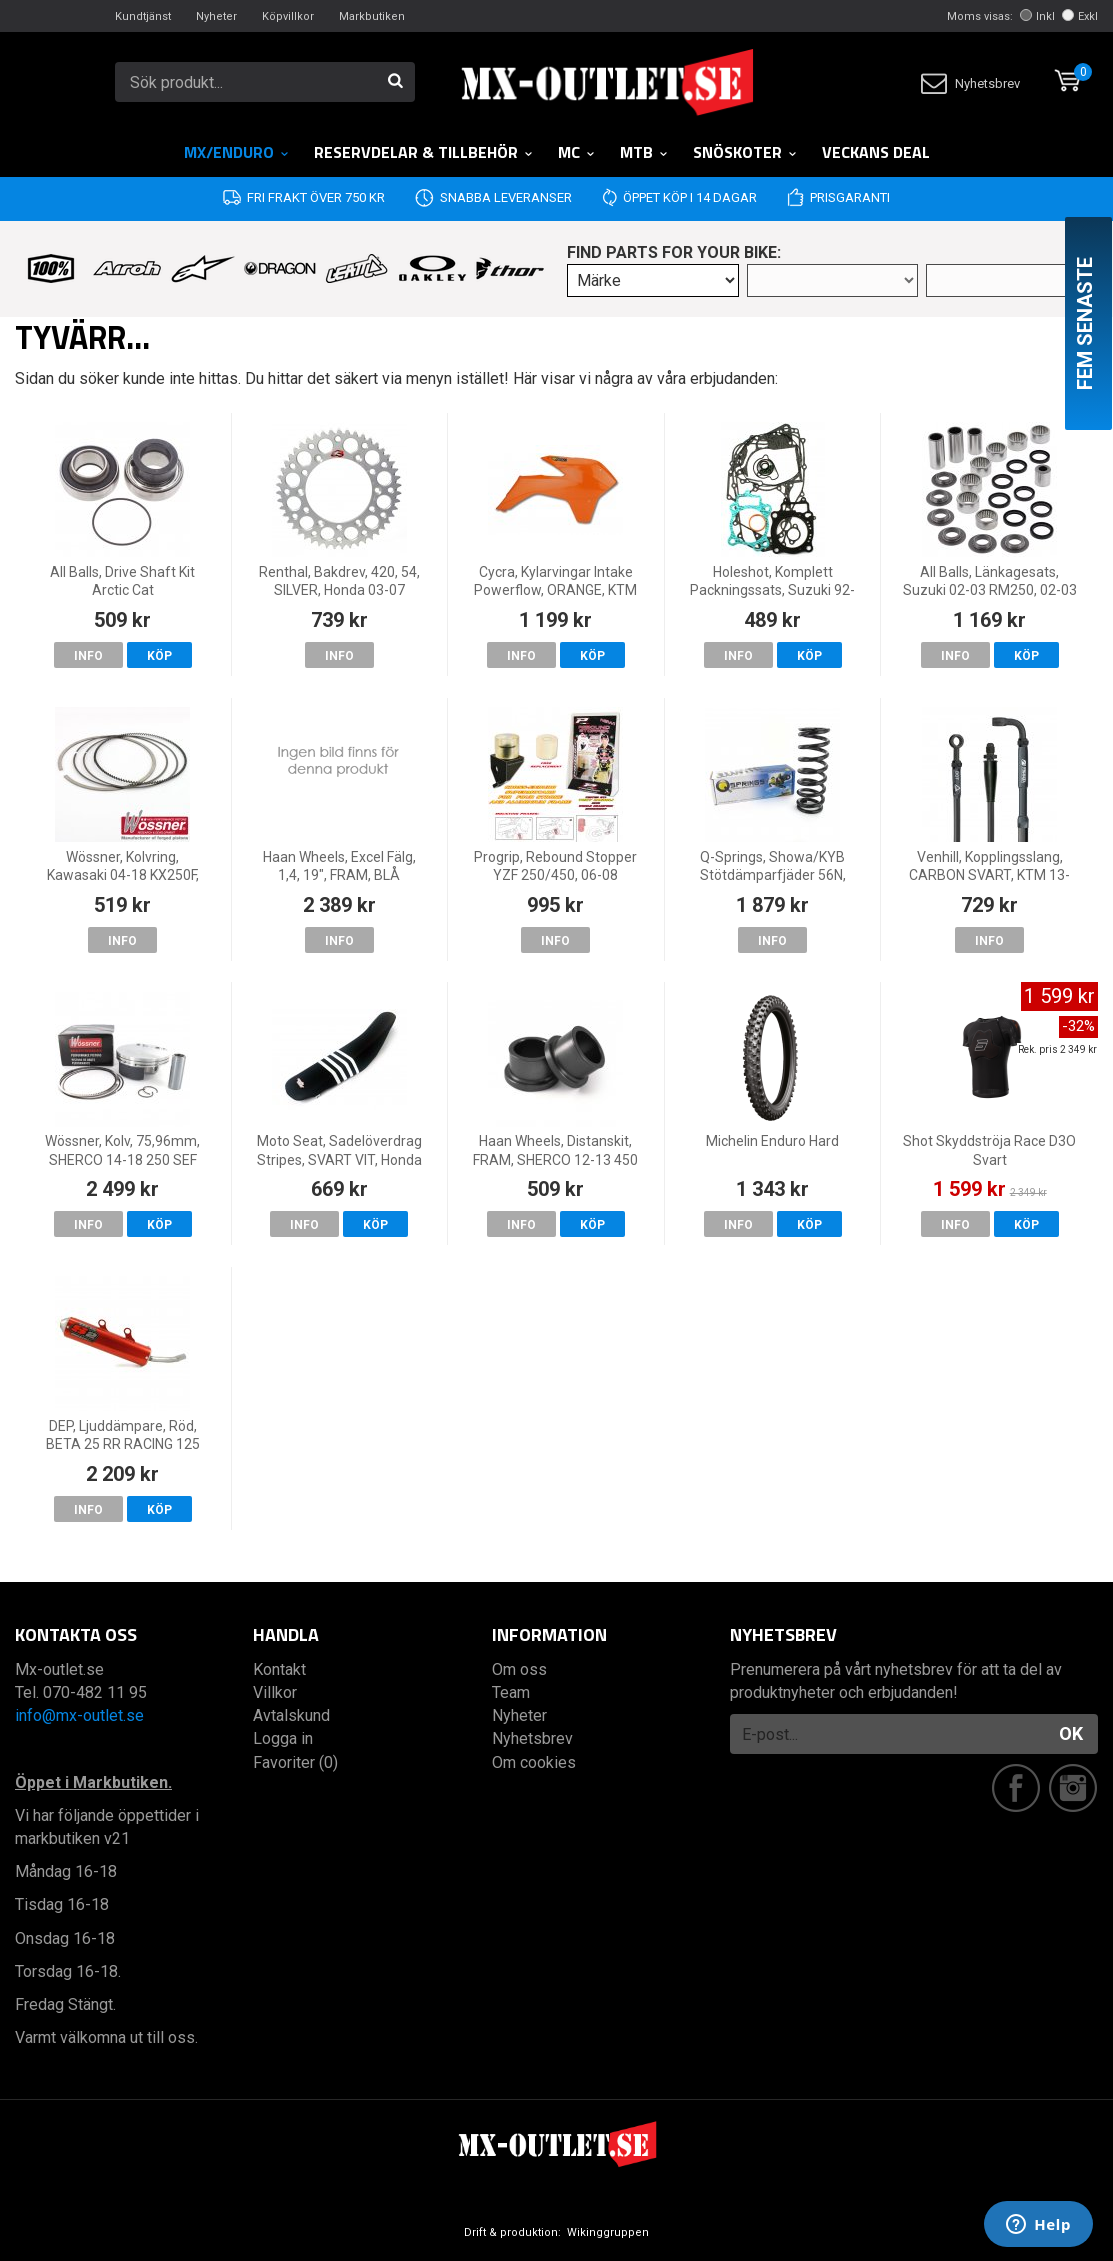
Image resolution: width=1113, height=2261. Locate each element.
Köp (159, 656)
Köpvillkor (288, 16)
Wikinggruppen (608, 2232)
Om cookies (534, 1762)
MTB (644, 152)
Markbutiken (372, 16)
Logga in (283, 1738)
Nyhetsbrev (970, 83)
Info (88, 656)
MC (577, 152)
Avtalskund (291, 1715)
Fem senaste (1085, 323)
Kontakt (279, 1669)
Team (511, 1692)
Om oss (519, 1669)
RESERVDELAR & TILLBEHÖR (424, 152)
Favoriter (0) (295, 1762)
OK (1071, 1733)
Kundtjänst (143, 16)
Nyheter (216, 16)
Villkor (275, 1692)
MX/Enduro (237, 152)
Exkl (1080, 16)
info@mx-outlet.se (79, 1715)
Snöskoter (745, 152)
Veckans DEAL (876, 152)
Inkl (1037, 16)
